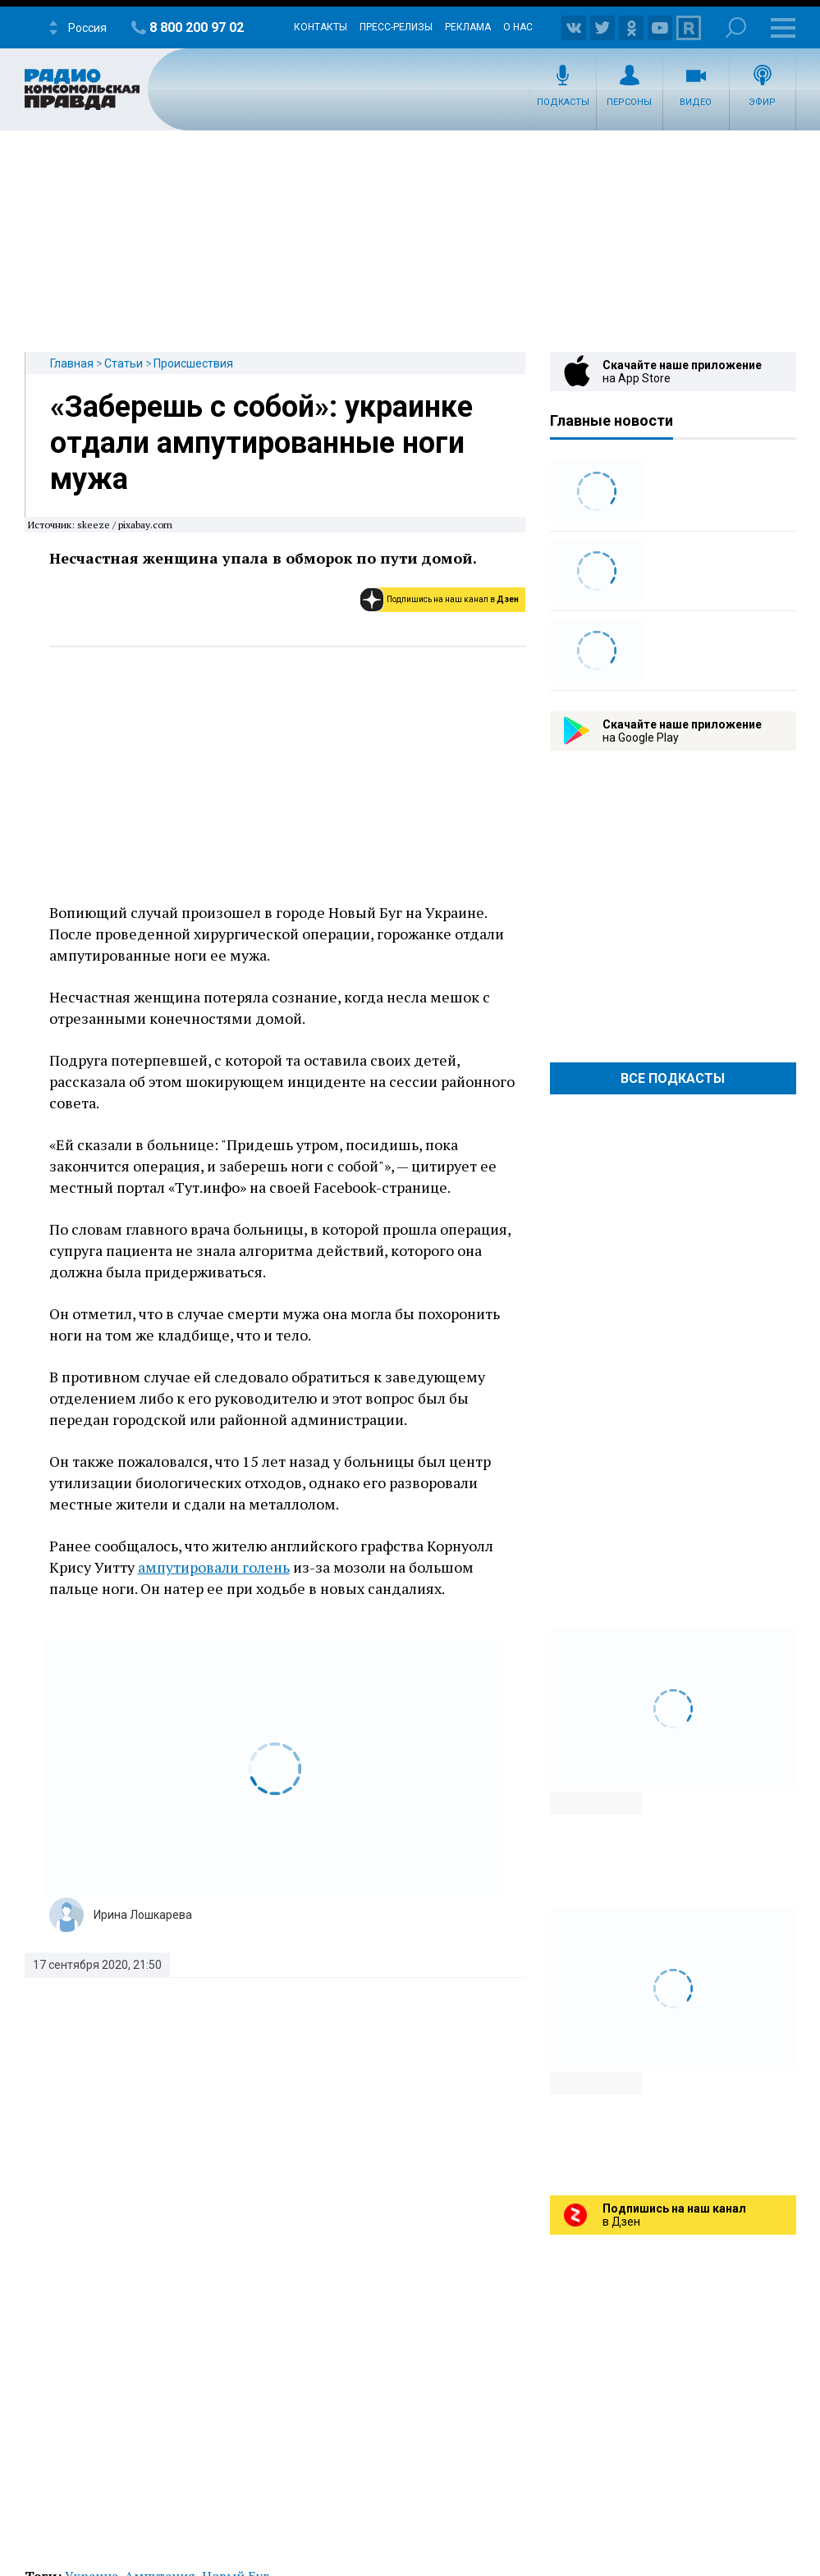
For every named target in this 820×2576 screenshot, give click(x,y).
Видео (696, 102)
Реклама (468, 27)
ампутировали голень (214, 1567)
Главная (72, 363)
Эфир (762, 102)
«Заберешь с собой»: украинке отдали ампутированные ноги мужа (261, 443)
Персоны (629, 102)
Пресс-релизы (396, 27)
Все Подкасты (673, 1078)
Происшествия (193, 363)
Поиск (736, 27)
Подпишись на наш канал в (453, 599)
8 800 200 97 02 (196, 27)
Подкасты (563, 102)
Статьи (123, 363)
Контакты (320, 27)
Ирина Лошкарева (143, 1914)
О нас (518, 27)
